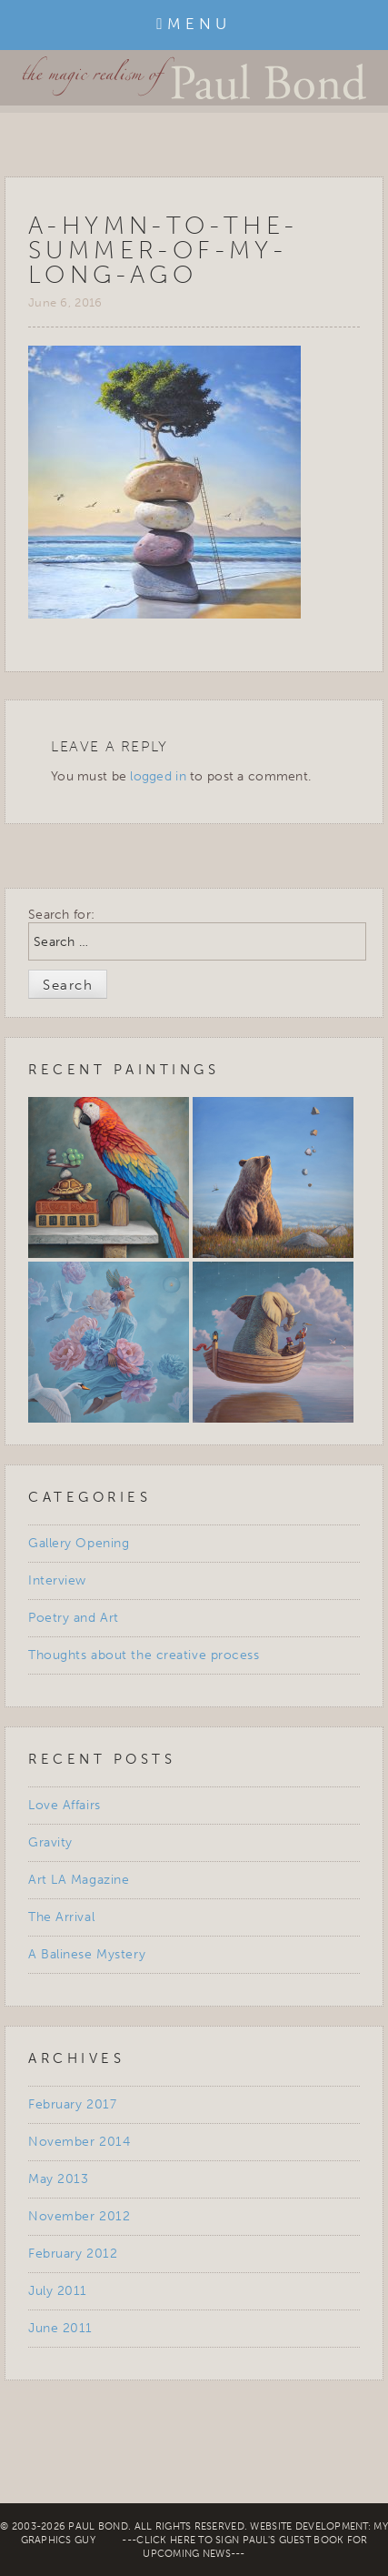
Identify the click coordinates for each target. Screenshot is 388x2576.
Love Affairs (64, 1805)
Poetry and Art (73, 1617)
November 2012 (79, 2216)
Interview (57, 1580)
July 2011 (57, 2291)
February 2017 (72, 2104)
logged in (158, 776)
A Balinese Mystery (86, 1954)
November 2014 (79, 2141)
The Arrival (61, 1917)
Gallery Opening (78, 1543)
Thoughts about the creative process (144, 1655)
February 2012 (72, 2253)
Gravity (50, 1842)
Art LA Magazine (78, 1879)
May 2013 (58, 2179)
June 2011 (60, 2328)
